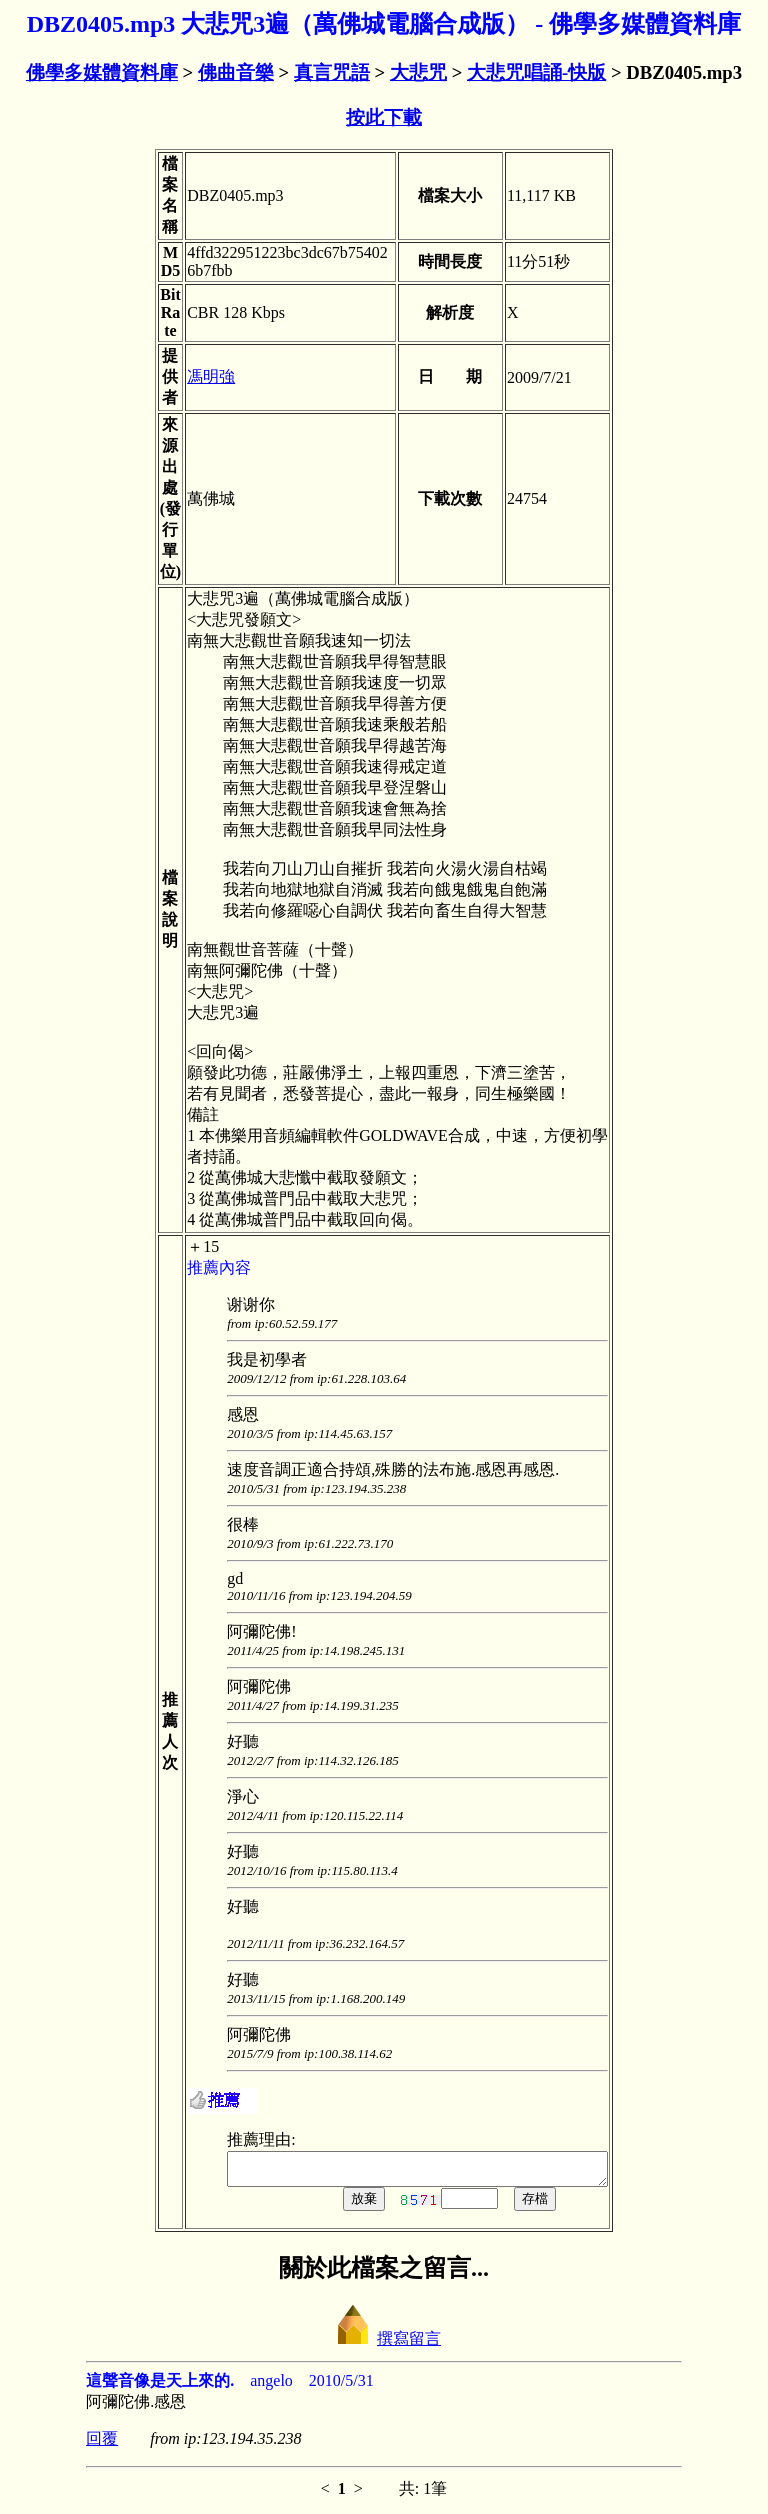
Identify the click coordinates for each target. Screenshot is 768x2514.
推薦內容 (197, 1267)
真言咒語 (332, 72)
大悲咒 (418, 72)
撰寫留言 (384, 2344)
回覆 (102, 2444)
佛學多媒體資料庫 (102, 72)
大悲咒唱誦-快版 (536, 72)
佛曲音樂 (236, 72)
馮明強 (189, 376)
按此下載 (384, 117)
